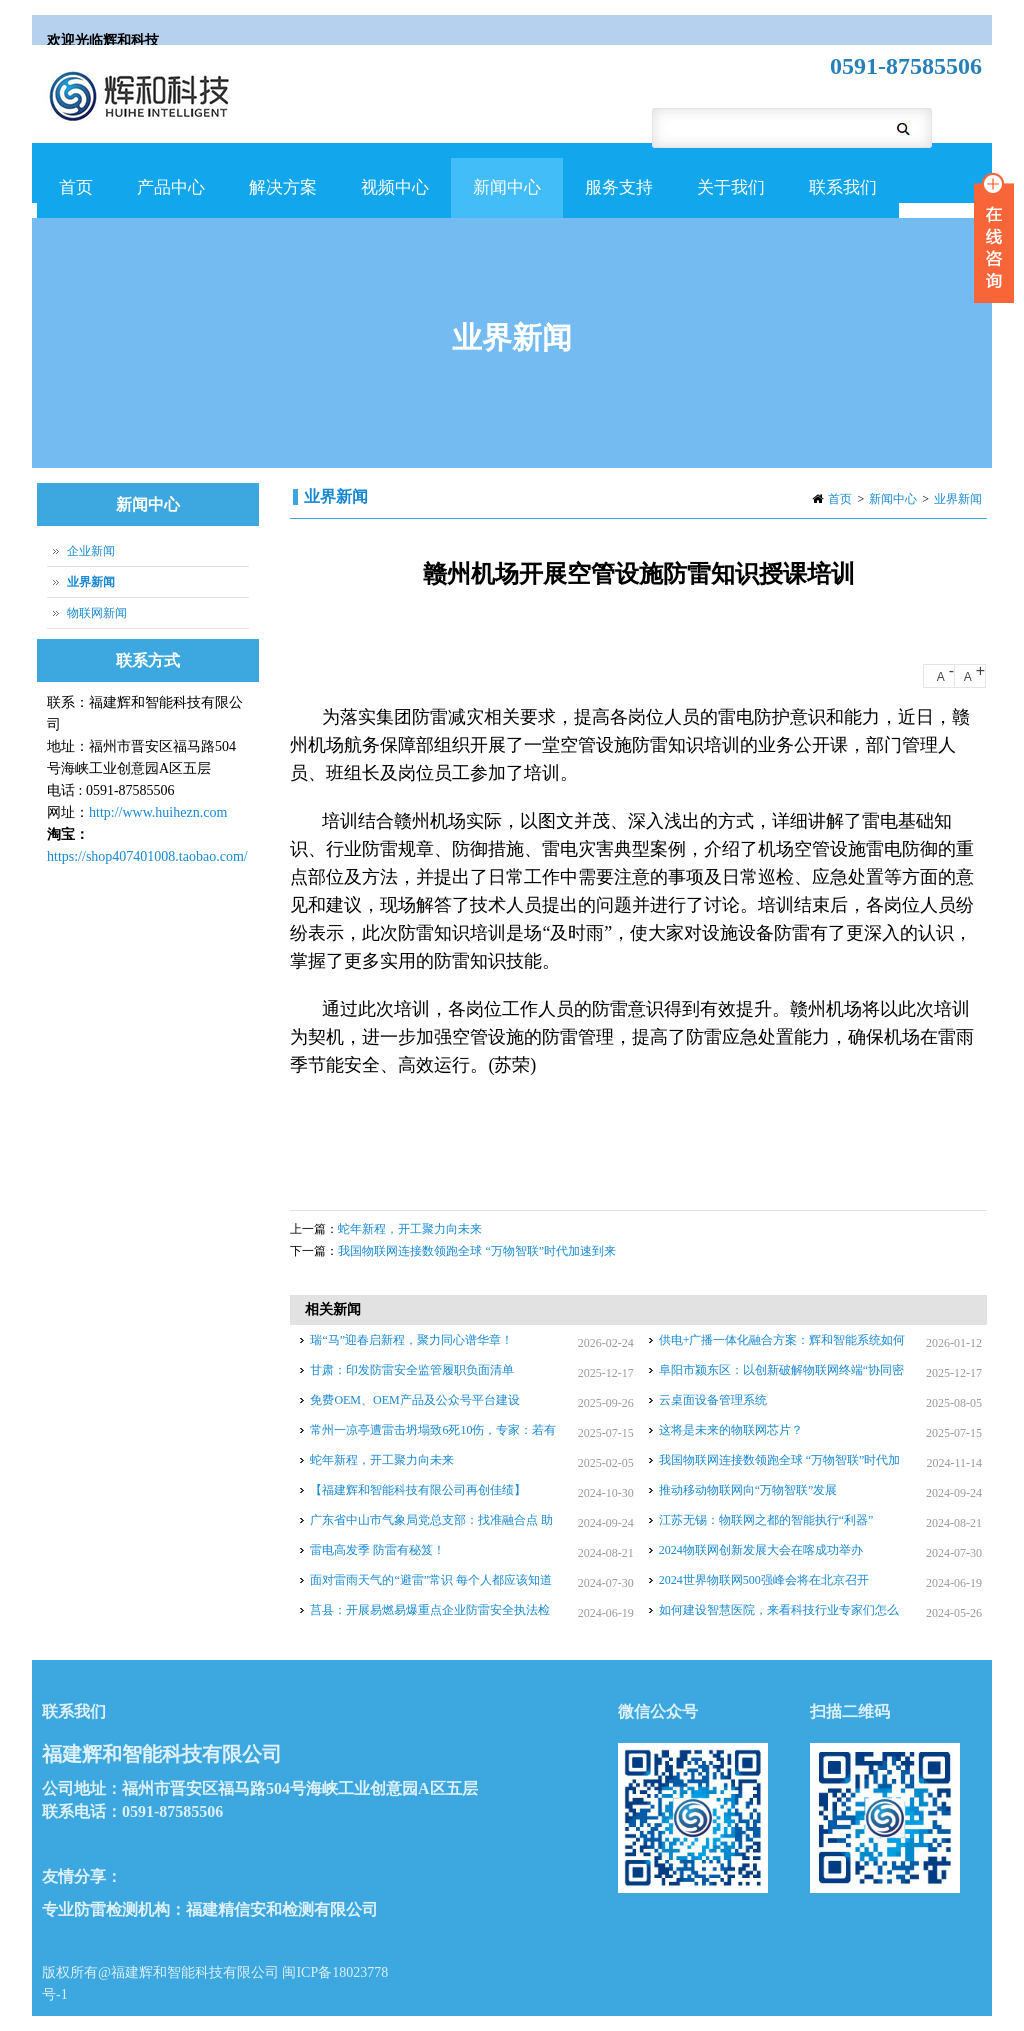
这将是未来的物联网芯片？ (731, 1430)
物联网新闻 (97, 613)
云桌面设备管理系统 (713, 1400)
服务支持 (616, 198)
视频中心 (392, 198)
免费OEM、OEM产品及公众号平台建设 (414, 1400)
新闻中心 (504, 198)
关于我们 (728, 198)
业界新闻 (958, 499)
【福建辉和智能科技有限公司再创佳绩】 (418, 1490)
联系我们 (843, 187)
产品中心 (168, 198)
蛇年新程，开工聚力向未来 (410, 1229)
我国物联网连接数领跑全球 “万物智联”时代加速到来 (477, 1251)
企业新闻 (91, 551)
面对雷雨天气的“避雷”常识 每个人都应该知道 (431, 1580)
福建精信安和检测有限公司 (282, 1909)
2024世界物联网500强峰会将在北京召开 (764, 1580)
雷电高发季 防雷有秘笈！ (377, 1550)
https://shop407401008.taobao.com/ (147, 856)
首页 (76, 187)
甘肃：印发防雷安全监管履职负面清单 (412, 1370)
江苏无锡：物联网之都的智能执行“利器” (766, 1520)
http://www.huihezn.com (158, 812)
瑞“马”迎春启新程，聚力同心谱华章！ (411, 1340)
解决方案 (280, 198)
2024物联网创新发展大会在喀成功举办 (761, 1550)
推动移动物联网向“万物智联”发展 (748, 1490)
